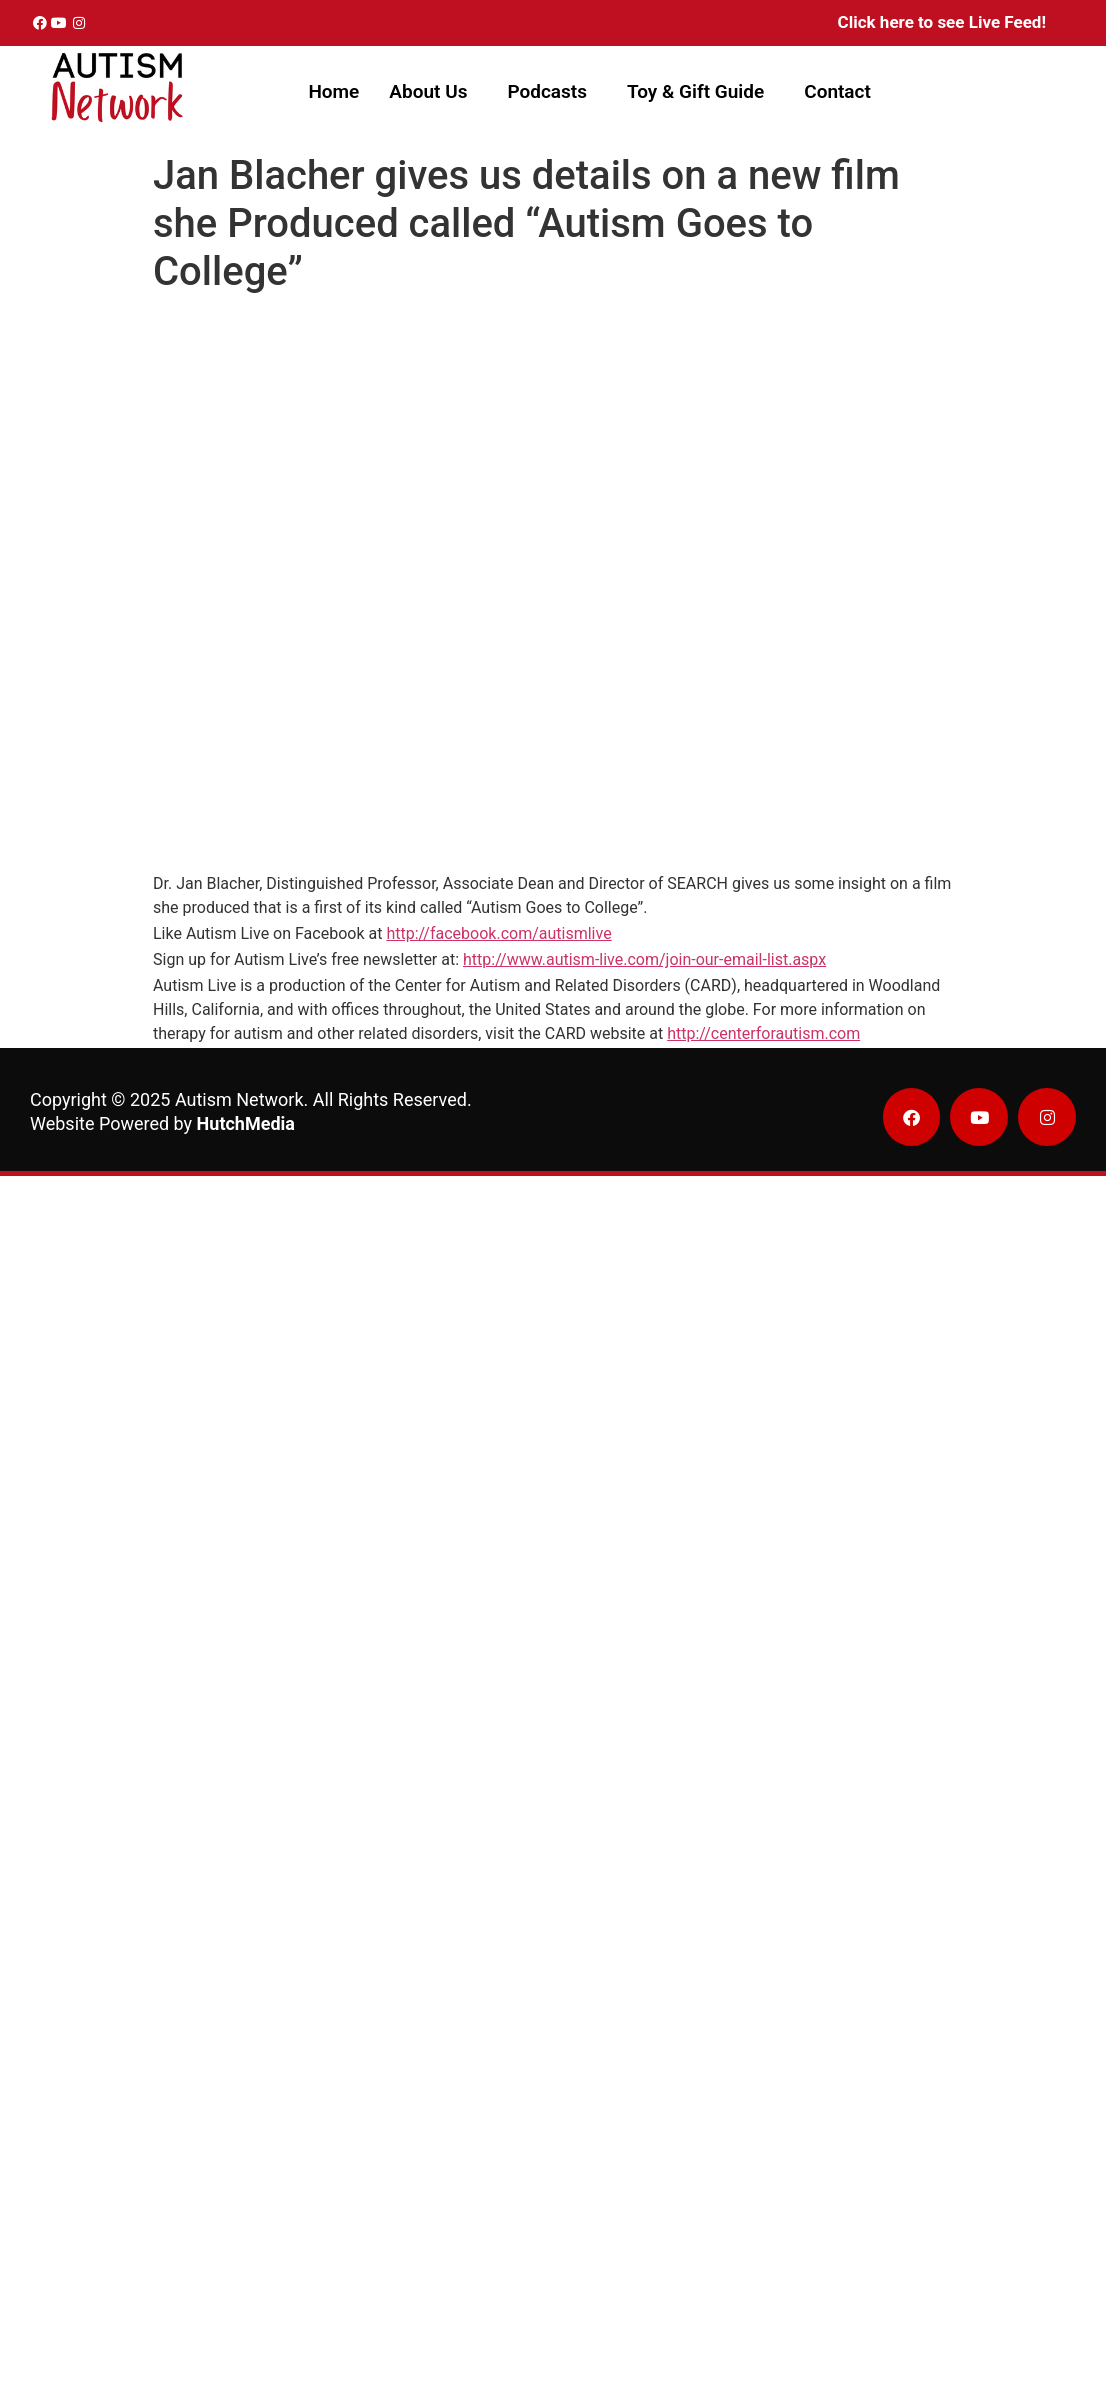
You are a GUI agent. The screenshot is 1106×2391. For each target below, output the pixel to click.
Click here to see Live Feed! (942, 22)
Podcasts (547, 91)
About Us (428, 91)
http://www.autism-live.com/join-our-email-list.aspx (644, 959)
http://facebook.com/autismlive (498, 933)
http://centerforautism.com (763, 1033)
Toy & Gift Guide (695, 91)
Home (333, 91)
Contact (837, 91)
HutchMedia (246, 1123)
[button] (433, 91)
